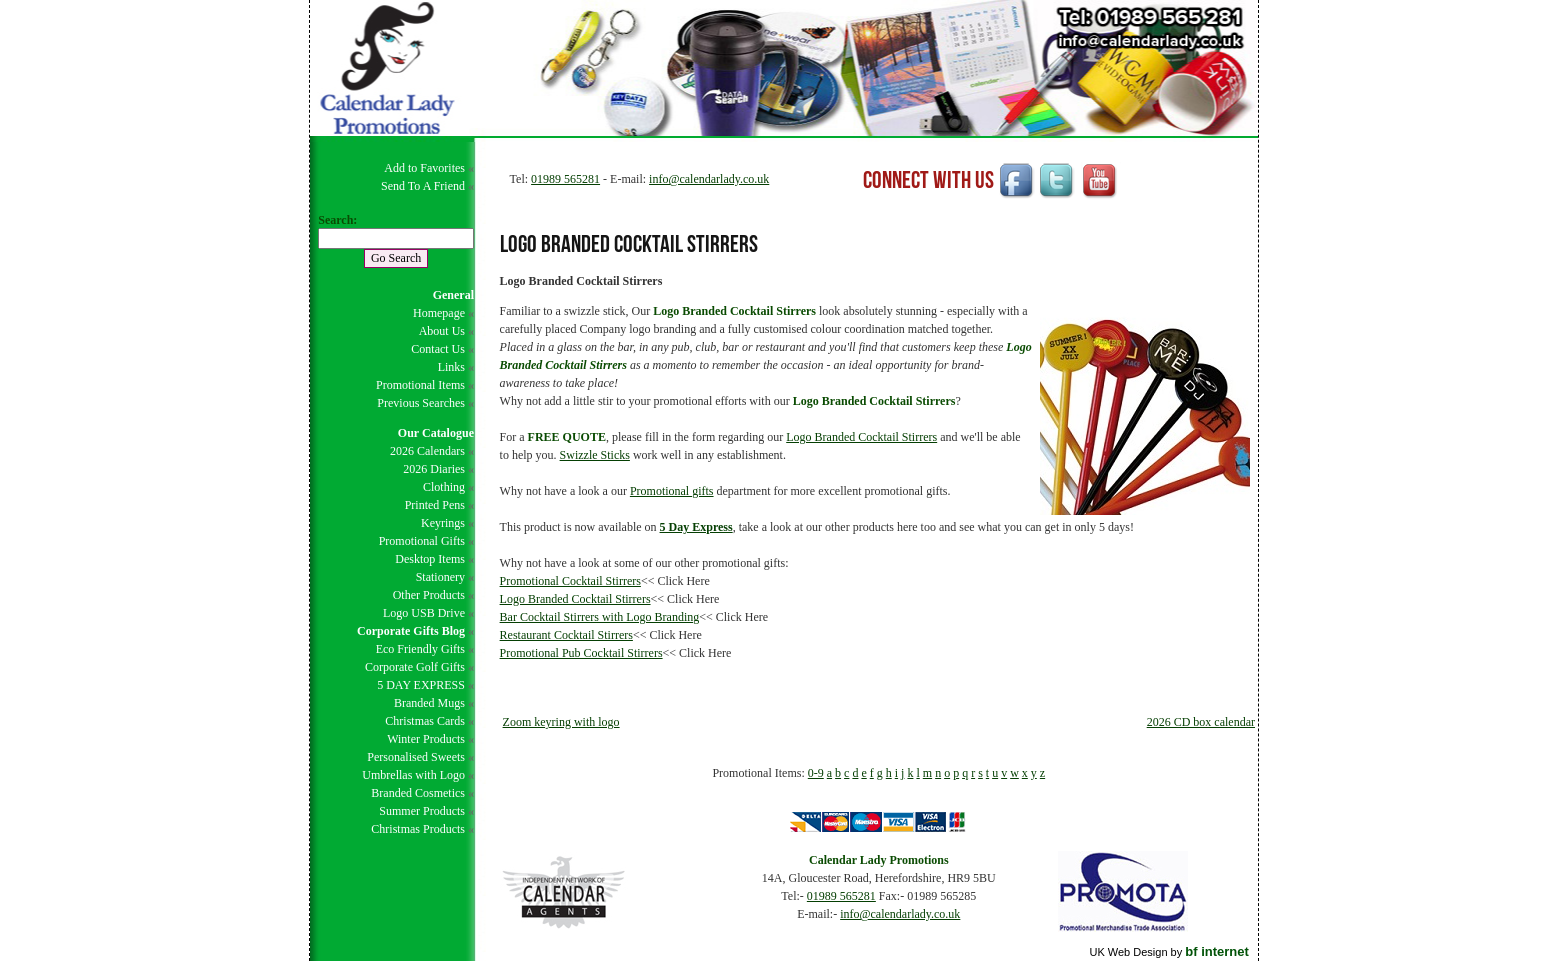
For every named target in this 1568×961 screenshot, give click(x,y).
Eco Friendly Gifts (420, 649)
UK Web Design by (1168, 952)
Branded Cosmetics (418, 793)
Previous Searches (421, 403)
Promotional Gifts (422, 541)
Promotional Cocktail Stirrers (570, 581)
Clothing (444, 487)
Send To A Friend (423, 186)
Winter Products (426, 739)
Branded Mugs (429, 703)
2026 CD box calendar (1201, 722)
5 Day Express (696, 527)
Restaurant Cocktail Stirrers (566, 635)
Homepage (439, 313)
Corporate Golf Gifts (415, 667)
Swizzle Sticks (595, 455)
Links (451, 367)
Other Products (429, 595)
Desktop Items (430, 559)
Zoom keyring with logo (561, 722)
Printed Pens (435, 505)
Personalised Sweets (416, 757)
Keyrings (443, 523)
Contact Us (438, 349)
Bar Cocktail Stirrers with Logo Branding (600, 617)
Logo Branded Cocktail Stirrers (861, 437)
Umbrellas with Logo (413, 775)
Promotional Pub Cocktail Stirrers (581, 653)
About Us (442, 331)
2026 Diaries (434, 469)
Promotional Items (420, 385)
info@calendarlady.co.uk (709, 179)
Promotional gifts (672, 491)
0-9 (816, 773)
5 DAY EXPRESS (421, 685)
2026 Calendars (427, 451)
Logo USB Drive (424, 613)
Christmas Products (418, 829)
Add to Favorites (424, 168)
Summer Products (422, 811)
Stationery (440, 577)
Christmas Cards (425, 721)
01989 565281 (565, 179)
